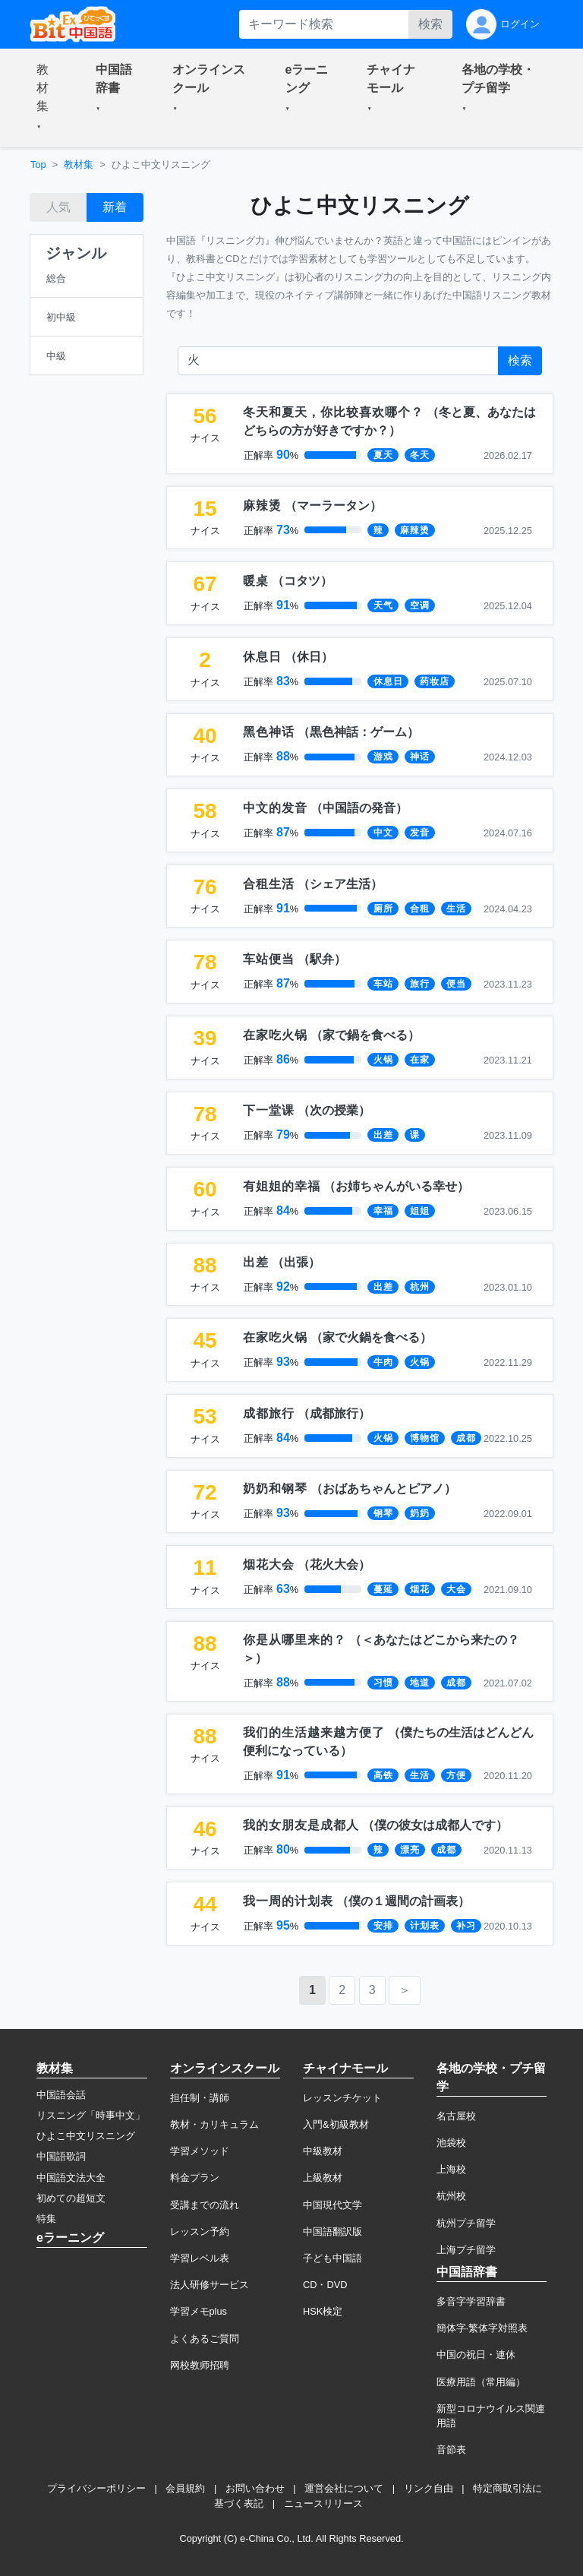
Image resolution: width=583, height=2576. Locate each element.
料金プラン (194, 2177)
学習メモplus (198, 2311)
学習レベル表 (199, 2258)
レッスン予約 (199, 2231)
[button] (47, 98)
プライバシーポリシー (96, 2488)
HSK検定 (322, 2311)
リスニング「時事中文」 (90, 2115)
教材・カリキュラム (214, 2124)
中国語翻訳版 (332, 2231)
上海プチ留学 (466, 2249)
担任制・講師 (199, 2097)
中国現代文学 (332, 2205)
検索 (430, 23)
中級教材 (322, 2151)
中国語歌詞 (61, 2156)
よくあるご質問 (204, 2338)
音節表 (451, 2449)
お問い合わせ (255, 2488)
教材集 (78, 164)
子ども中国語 (332, 2258)
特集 (46, 2218)
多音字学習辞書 (471, 2301)
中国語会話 (61, 2094)
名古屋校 (456, 2116)
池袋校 (451, 2142)
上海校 (451, 2169)
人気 (58, 207)
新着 (114, 207)
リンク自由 (428, 2488)
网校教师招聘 (199, 2365)
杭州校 (451, 2195)
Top (38, 164)
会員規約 (185, 2488)
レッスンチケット (342, 2097)
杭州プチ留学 (466, 2223)
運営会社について (343, 2488)
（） (312, 505)
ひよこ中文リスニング (85, 2135)
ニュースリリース (323, 2503)
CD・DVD (325, 2284)
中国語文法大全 (71, 2177)
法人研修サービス (209, 2284)
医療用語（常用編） (480, 2382)
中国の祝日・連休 (475, 2354)
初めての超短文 (71, 2198)
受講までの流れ (204, 2205)
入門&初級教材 (336, 2124)
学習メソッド (199, 2151)
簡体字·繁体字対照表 (482, 2328)
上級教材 (322, 2177)
